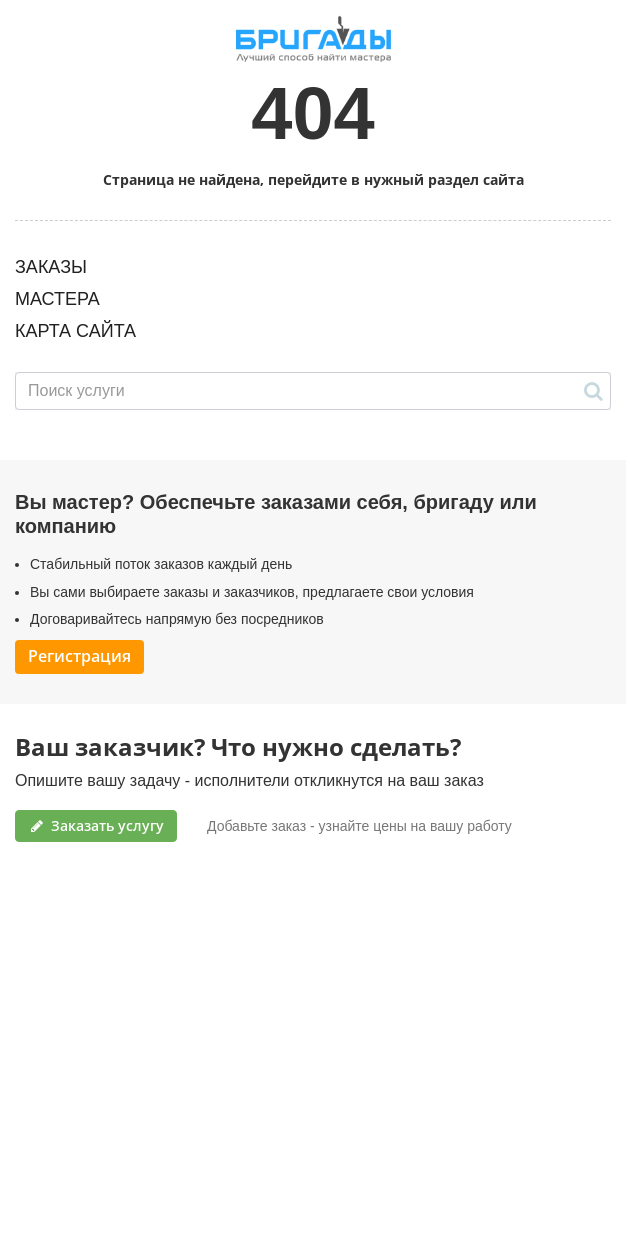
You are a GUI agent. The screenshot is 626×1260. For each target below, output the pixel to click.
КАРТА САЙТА (75, 331)
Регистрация (79, 656)
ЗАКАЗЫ (51, 267)
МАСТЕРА (57, 299)
